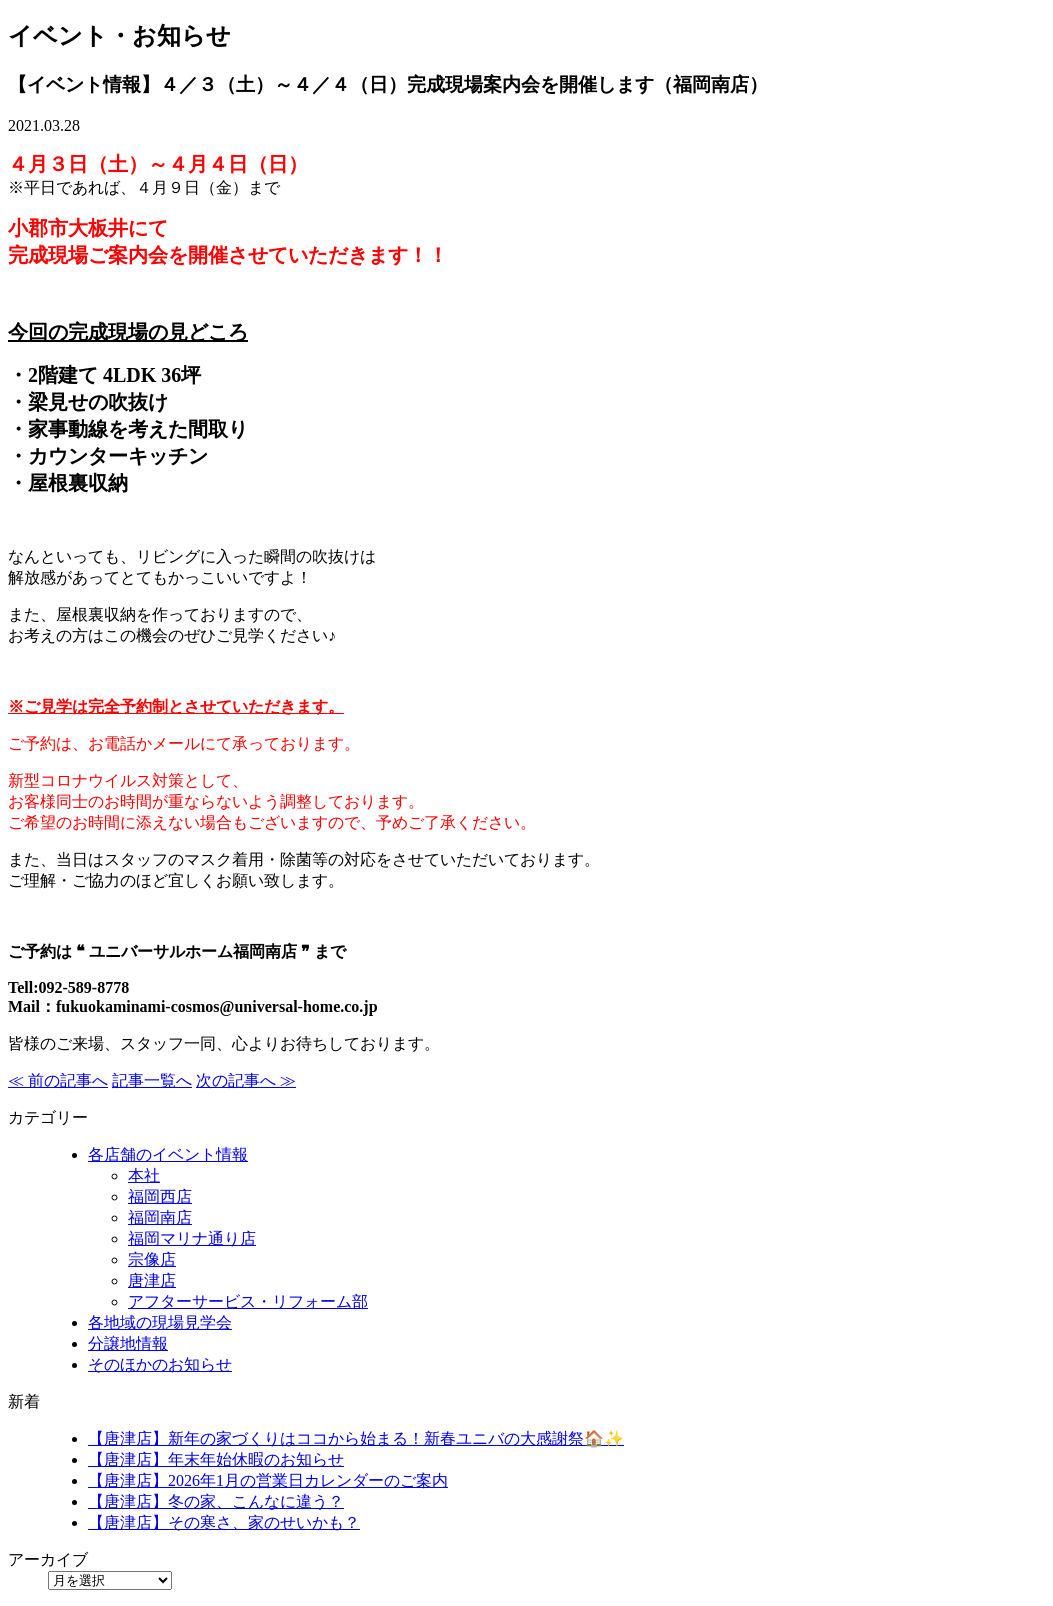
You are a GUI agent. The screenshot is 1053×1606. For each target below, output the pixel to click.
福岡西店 (160, 1196)
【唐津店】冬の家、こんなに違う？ (216, 1501)
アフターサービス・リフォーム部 (248, 1301)
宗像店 (152, 1259)
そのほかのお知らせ (160, 1364)
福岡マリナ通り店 (192, 1238)
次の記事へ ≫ (246, 1080)
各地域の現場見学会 (160, 1322)
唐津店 (152, 1280)
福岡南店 (160, 1217)
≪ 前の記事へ (58, 1080)
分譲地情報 (128, 1343)
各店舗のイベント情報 (168, 1154)
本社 (144, 1175)
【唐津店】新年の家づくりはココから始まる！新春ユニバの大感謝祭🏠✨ (356, 1438)
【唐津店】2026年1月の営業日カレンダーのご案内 (268, 1480)
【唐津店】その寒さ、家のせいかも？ (224, 1522)
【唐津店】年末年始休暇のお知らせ (216, 1459)
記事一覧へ (152, 1080)
